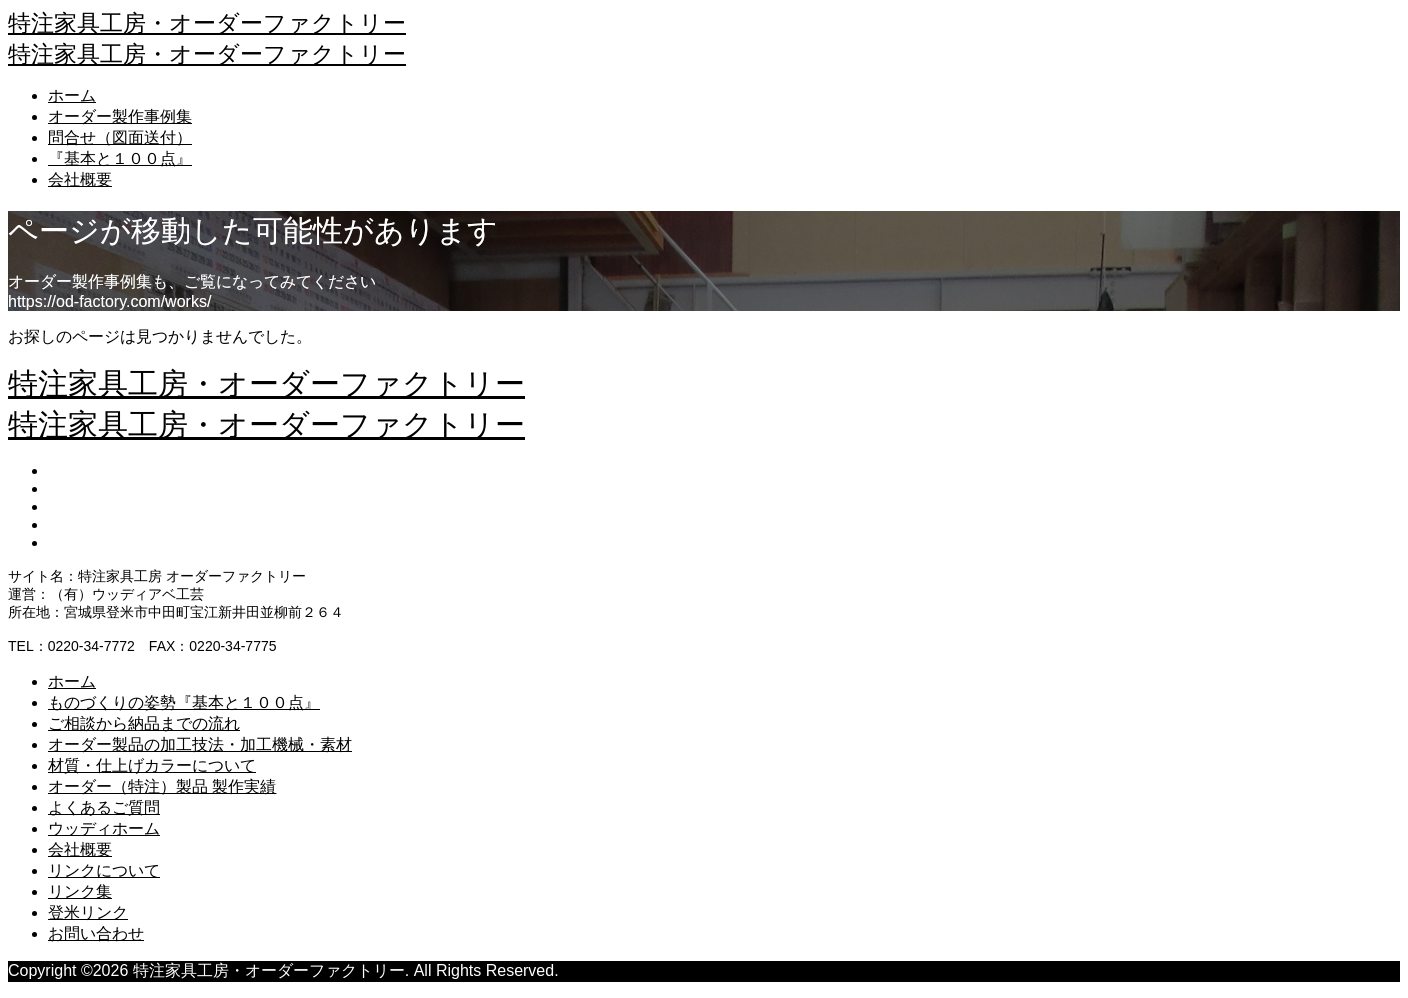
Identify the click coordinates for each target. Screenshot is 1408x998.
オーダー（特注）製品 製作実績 (162, 786)
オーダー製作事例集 (120, 116)
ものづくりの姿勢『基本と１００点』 (184, 702)
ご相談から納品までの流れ (144, 723)
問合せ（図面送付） (120, 137)
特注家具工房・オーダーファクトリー (207, 23)
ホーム (72, 95)
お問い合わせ (96, 933)
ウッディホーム (104, 828)
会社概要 (80, 179)
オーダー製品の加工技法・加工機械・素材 (200, 744)
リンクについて (104, 870)
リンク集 (80, 891)
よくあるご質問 (104, 807)
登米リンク (88, 912)
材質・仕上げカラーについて (152, 765)
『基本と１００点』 (120, 158)
